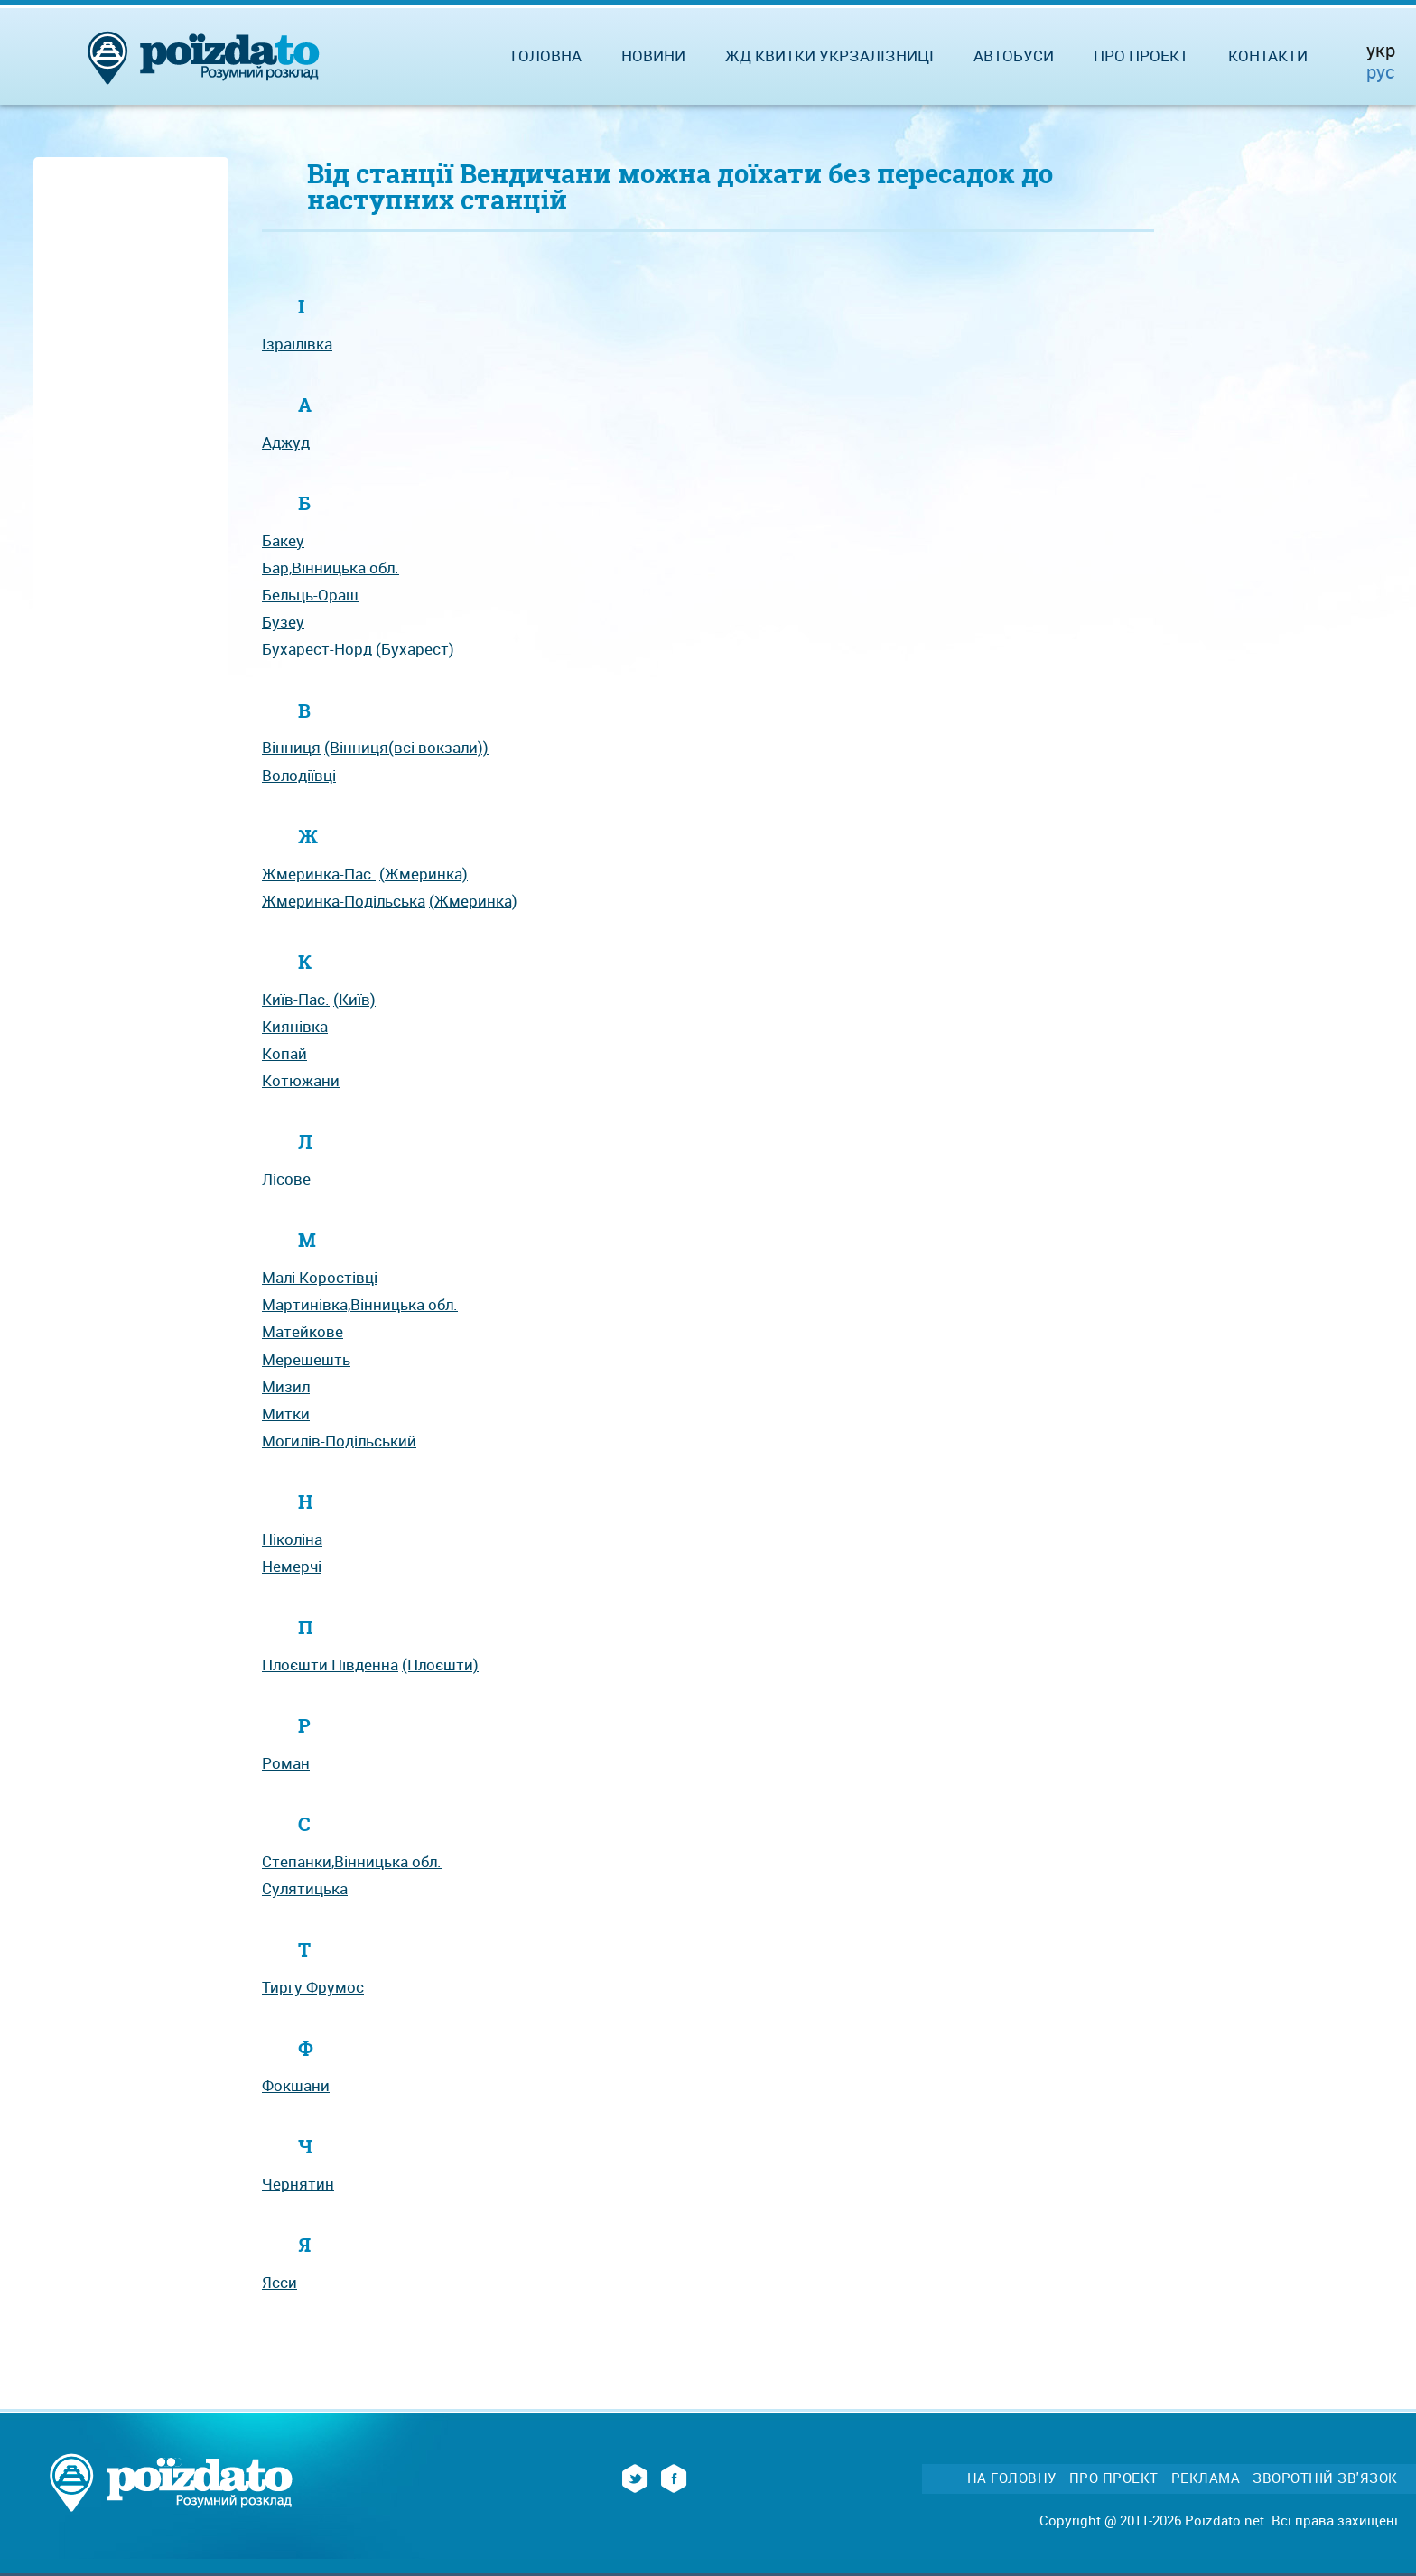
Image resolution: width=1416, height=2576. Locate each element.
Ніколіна (292, 1539)
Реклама (1206, 2478)
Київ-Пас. (296, 999)
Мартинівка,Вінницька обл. (360, 1304)
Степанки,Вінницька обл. (352, 1861)
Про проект (1141, 55)
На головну (1012, 2478)
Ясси (279, 2282)
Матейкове (302, 1331)
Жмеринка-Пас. (319, 873)
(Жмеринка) (423, 873)
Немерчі (291, 1566)
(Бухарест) (415, 648)
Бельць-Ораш (310, 594)
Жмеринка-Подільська (343, 900)
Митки (286, 1413)
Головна (546, 55)
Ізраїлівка (297, 343)
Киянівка (295, 1026)
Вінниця (291, 747)
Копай (284, 1053)
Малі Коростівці (319, 1277)
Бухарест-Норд (317, 648)
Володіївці (299, 775)
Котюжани (301, 1080)
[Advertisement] (131, 435)
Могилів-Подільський (339, 1440)
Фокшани (296, 2085)
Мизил (286, 1386)
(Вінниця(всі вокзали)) (406, 747)
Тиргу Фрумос (313, 1986)
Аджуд (286, 442)
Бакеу (283, 540)
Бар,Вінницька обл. (330, 567)
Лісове (286, 1178)
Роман (286, 1763)
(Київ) (354, 999)
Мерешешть (306, 1359)
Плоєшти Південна (330, 1664)
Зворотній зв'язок (1325, 2478)
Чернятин (298, 2183)
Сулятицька (305, 1888)
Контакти (1268, 55)
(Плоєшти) (440, 1664)
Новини (653, 55)
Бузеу (283, 621)
